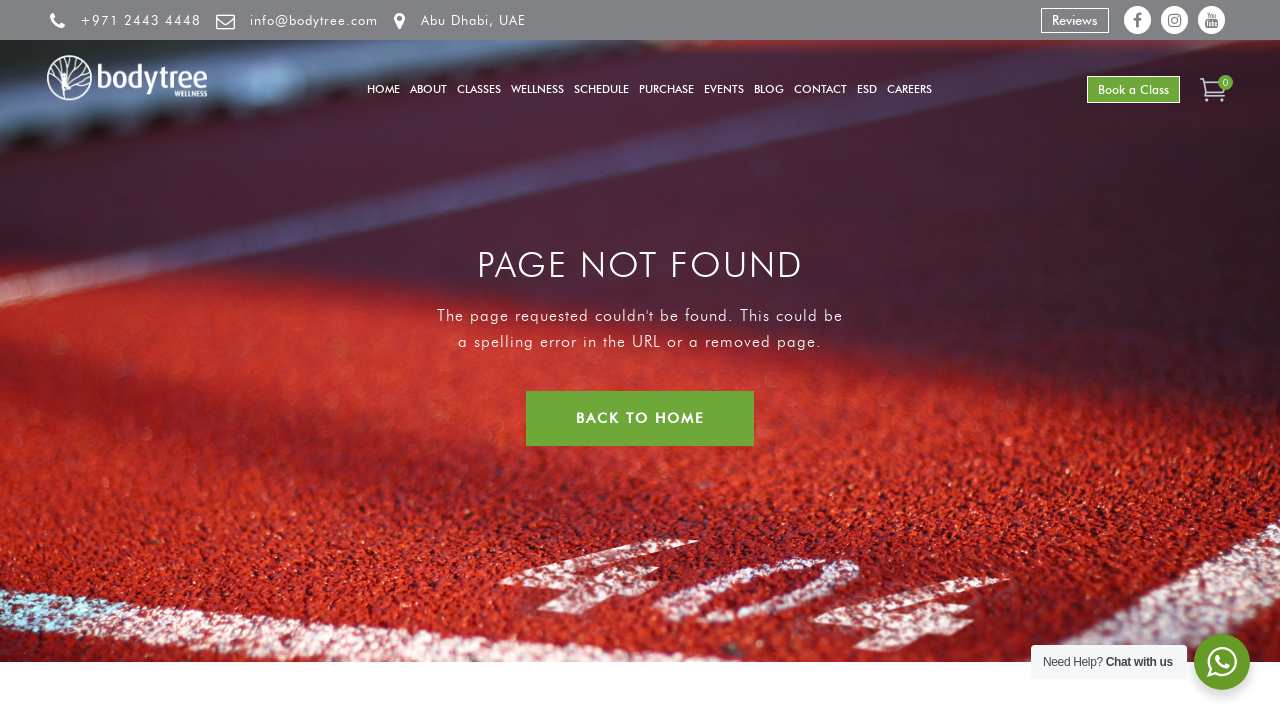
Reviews (1075, 20)
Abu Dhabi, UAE (473, 20)
